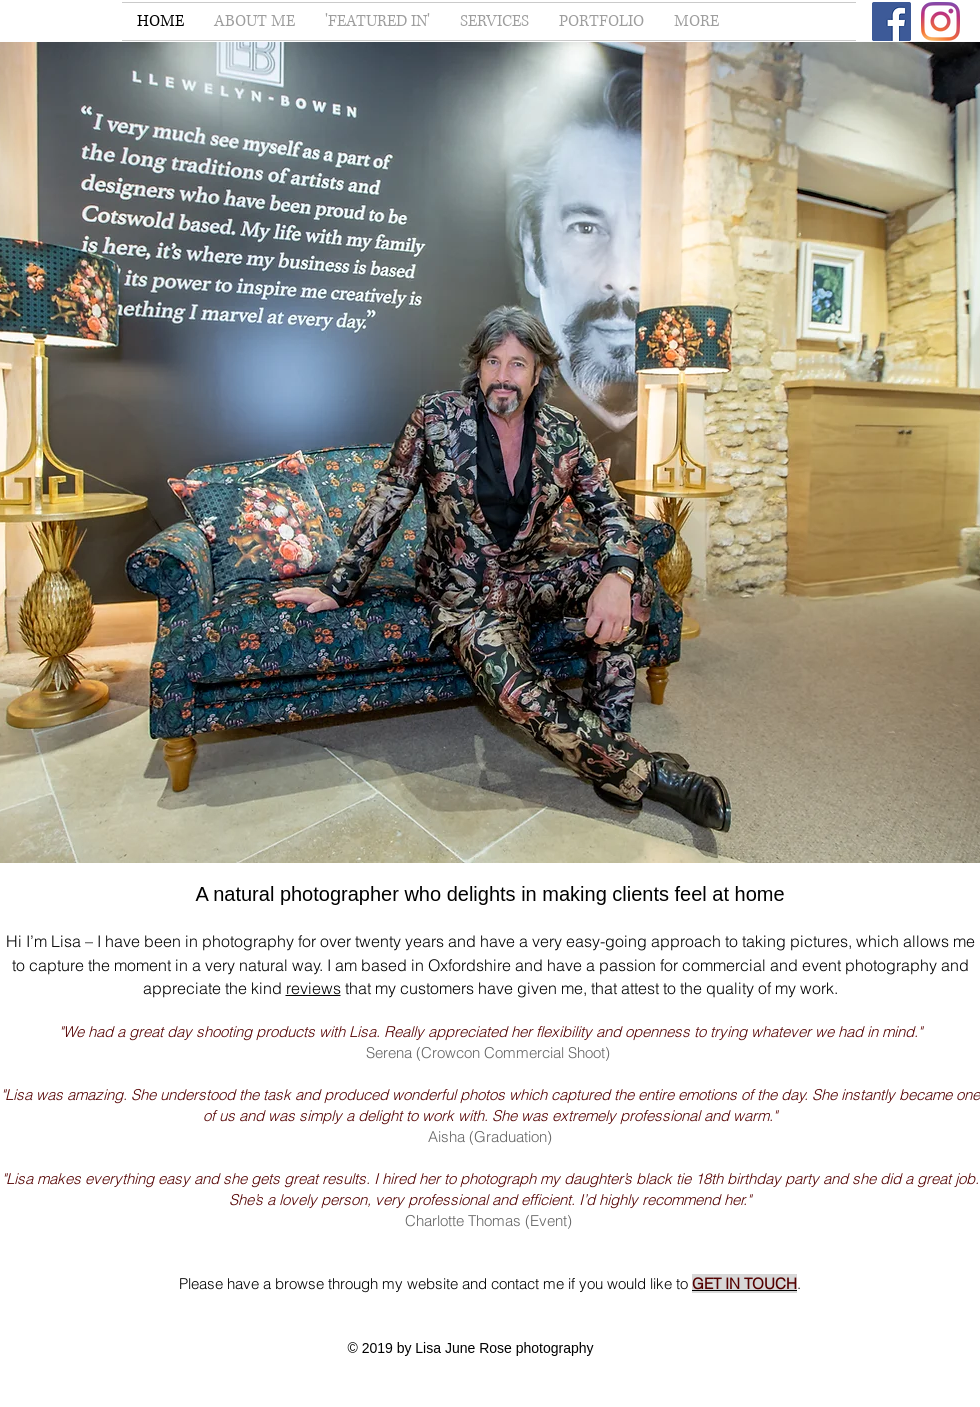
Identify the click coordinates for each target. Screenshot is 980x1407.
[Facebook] (891, 21)
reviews (313, 988)
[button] (494, 21)
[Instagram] (940, 21)
